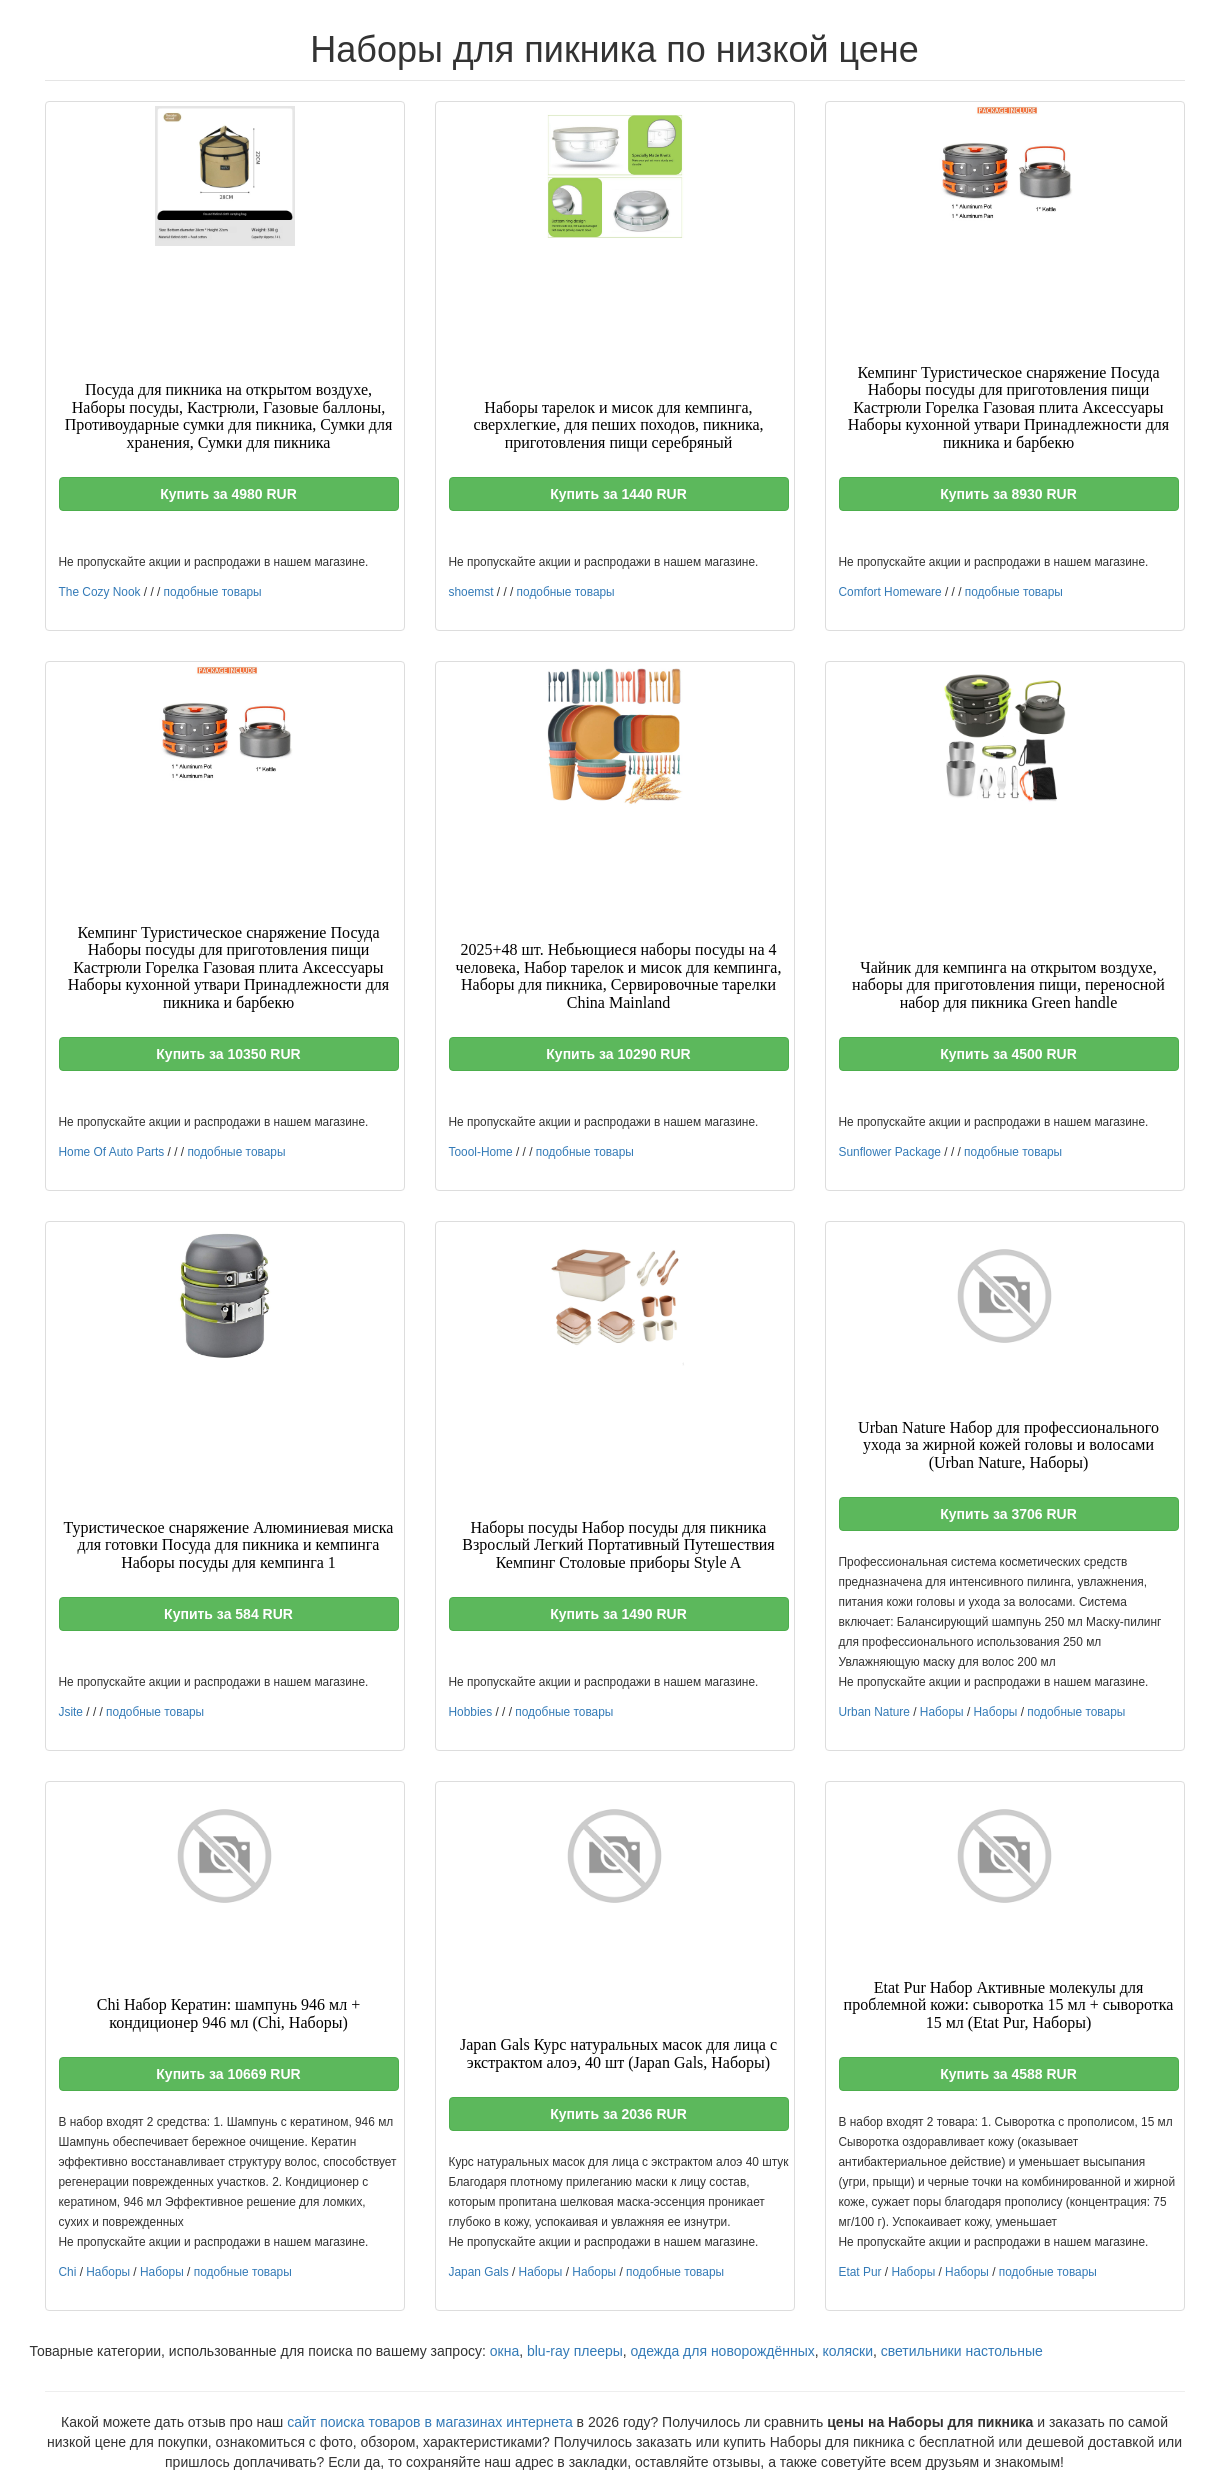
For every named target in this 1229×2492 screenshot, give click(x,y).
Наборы (942, 1712)
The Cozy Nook (100, 592)
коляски (848, 2351)
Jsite (71, 1712)
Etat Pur (860, 2272)
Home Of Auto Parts (112, 1152)
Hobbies (471, 1712)
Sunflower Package (890, 1152)
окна (504, 2351)
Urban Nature (874, 1712)
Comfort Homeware (890, 592)
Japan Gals (479, 2272)
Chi (68, 2272)
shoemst (471, 592)
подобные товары (213, 592)
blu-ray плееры (575, 2351)
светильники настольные (962, 2351)
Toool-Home (481, 1152)
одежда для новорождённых (723, 2351)
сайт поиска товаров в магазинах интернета (430, 2422)
